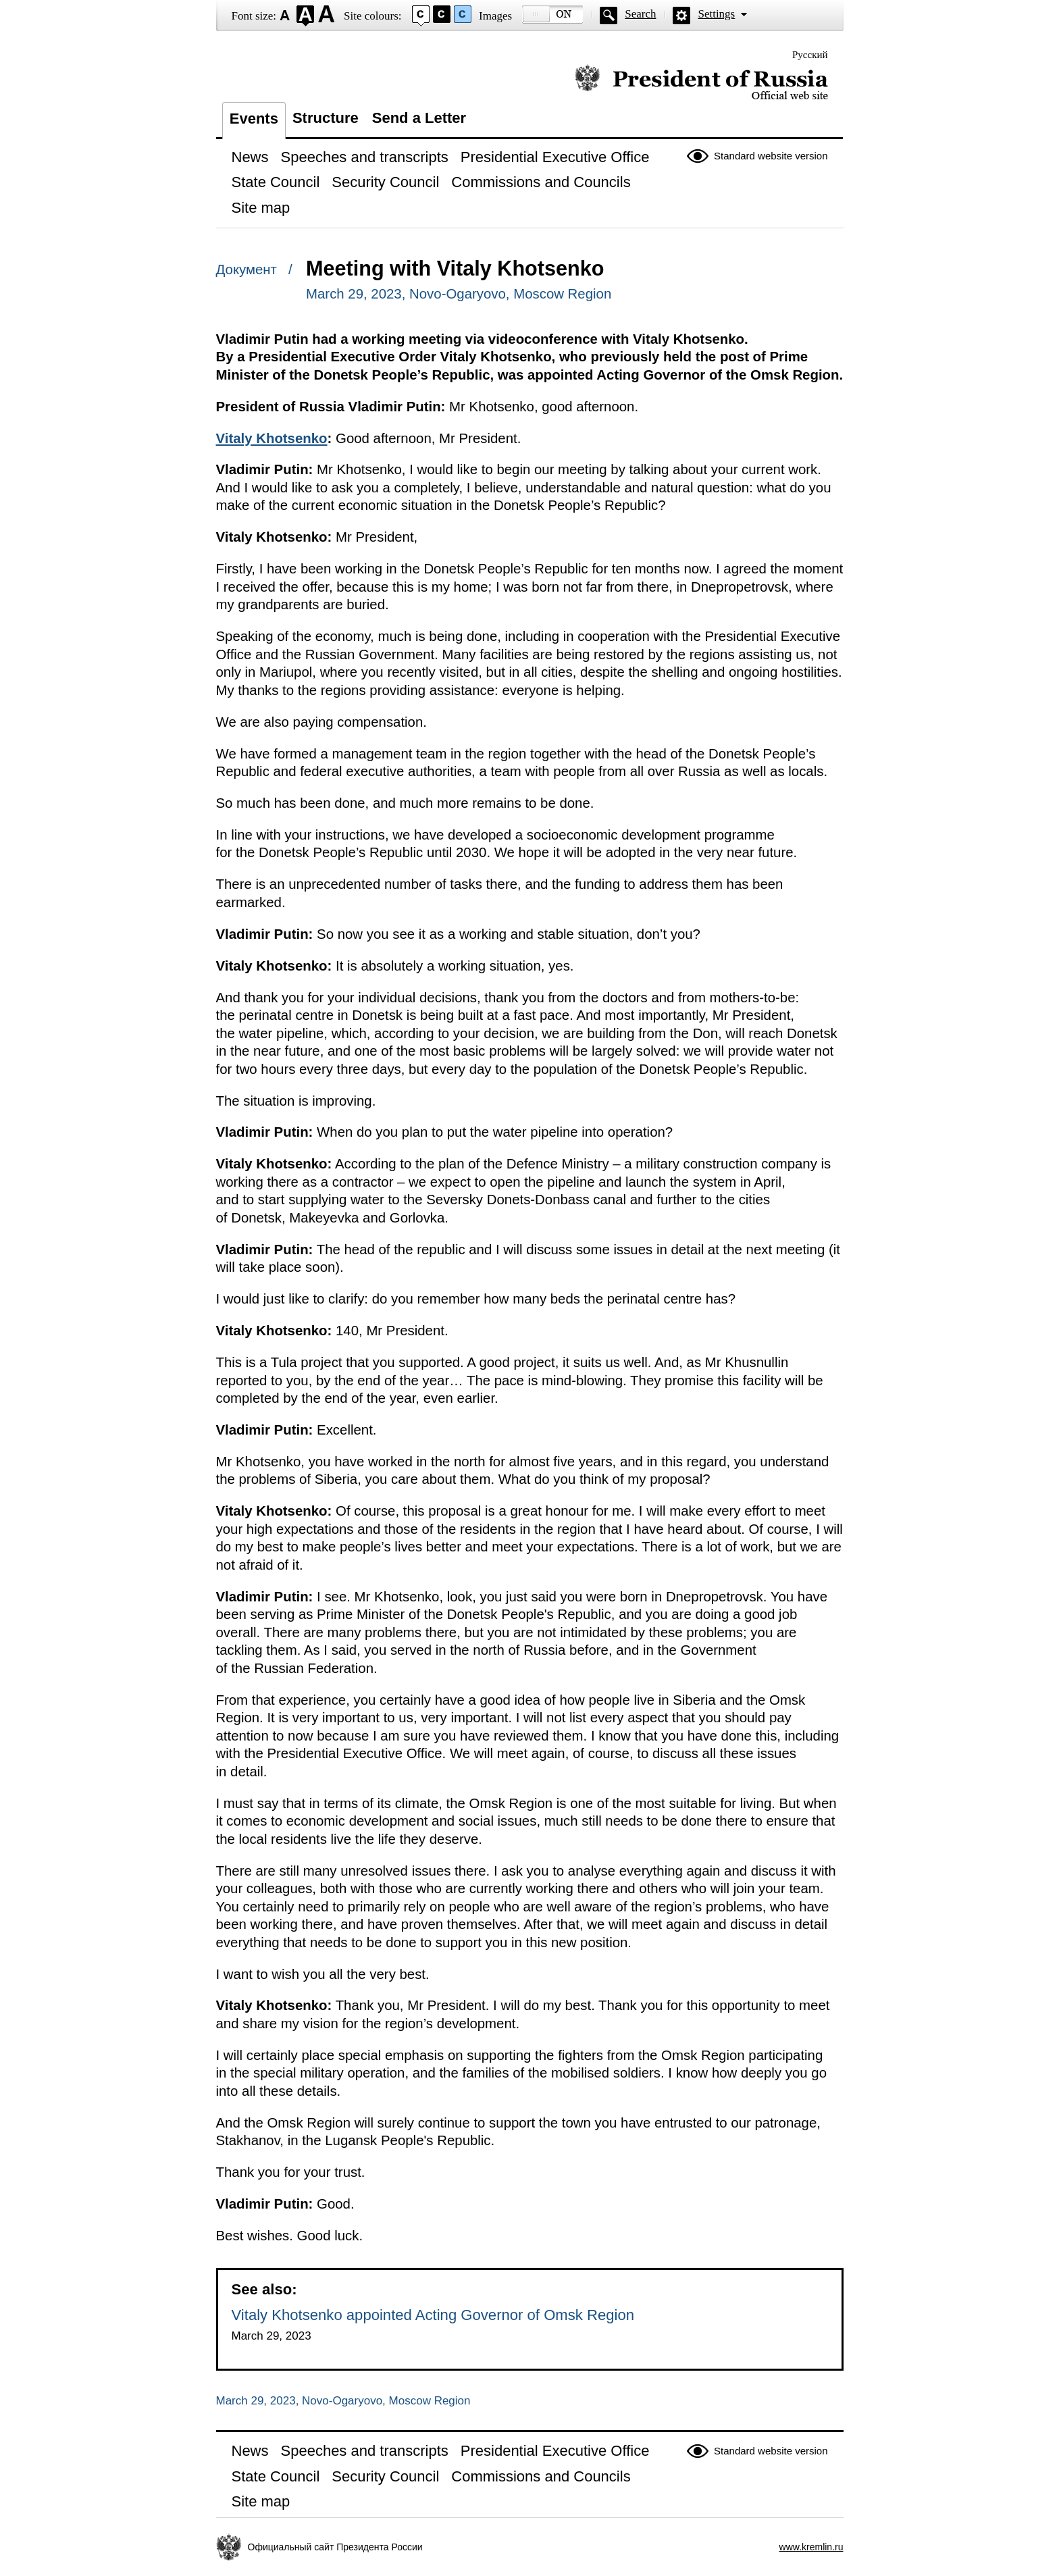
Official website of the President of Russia (701, 82)
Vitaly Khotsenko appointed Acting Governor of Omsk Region (433, 2315)
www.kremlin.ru (811, 2547)
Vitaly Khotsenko (272, 438)
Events (254, 118)
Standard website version (770, 155)
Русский (810, 54)
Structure (325, 117)
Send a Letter (419, 117)
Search (640, 13)
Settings (716, 13)
